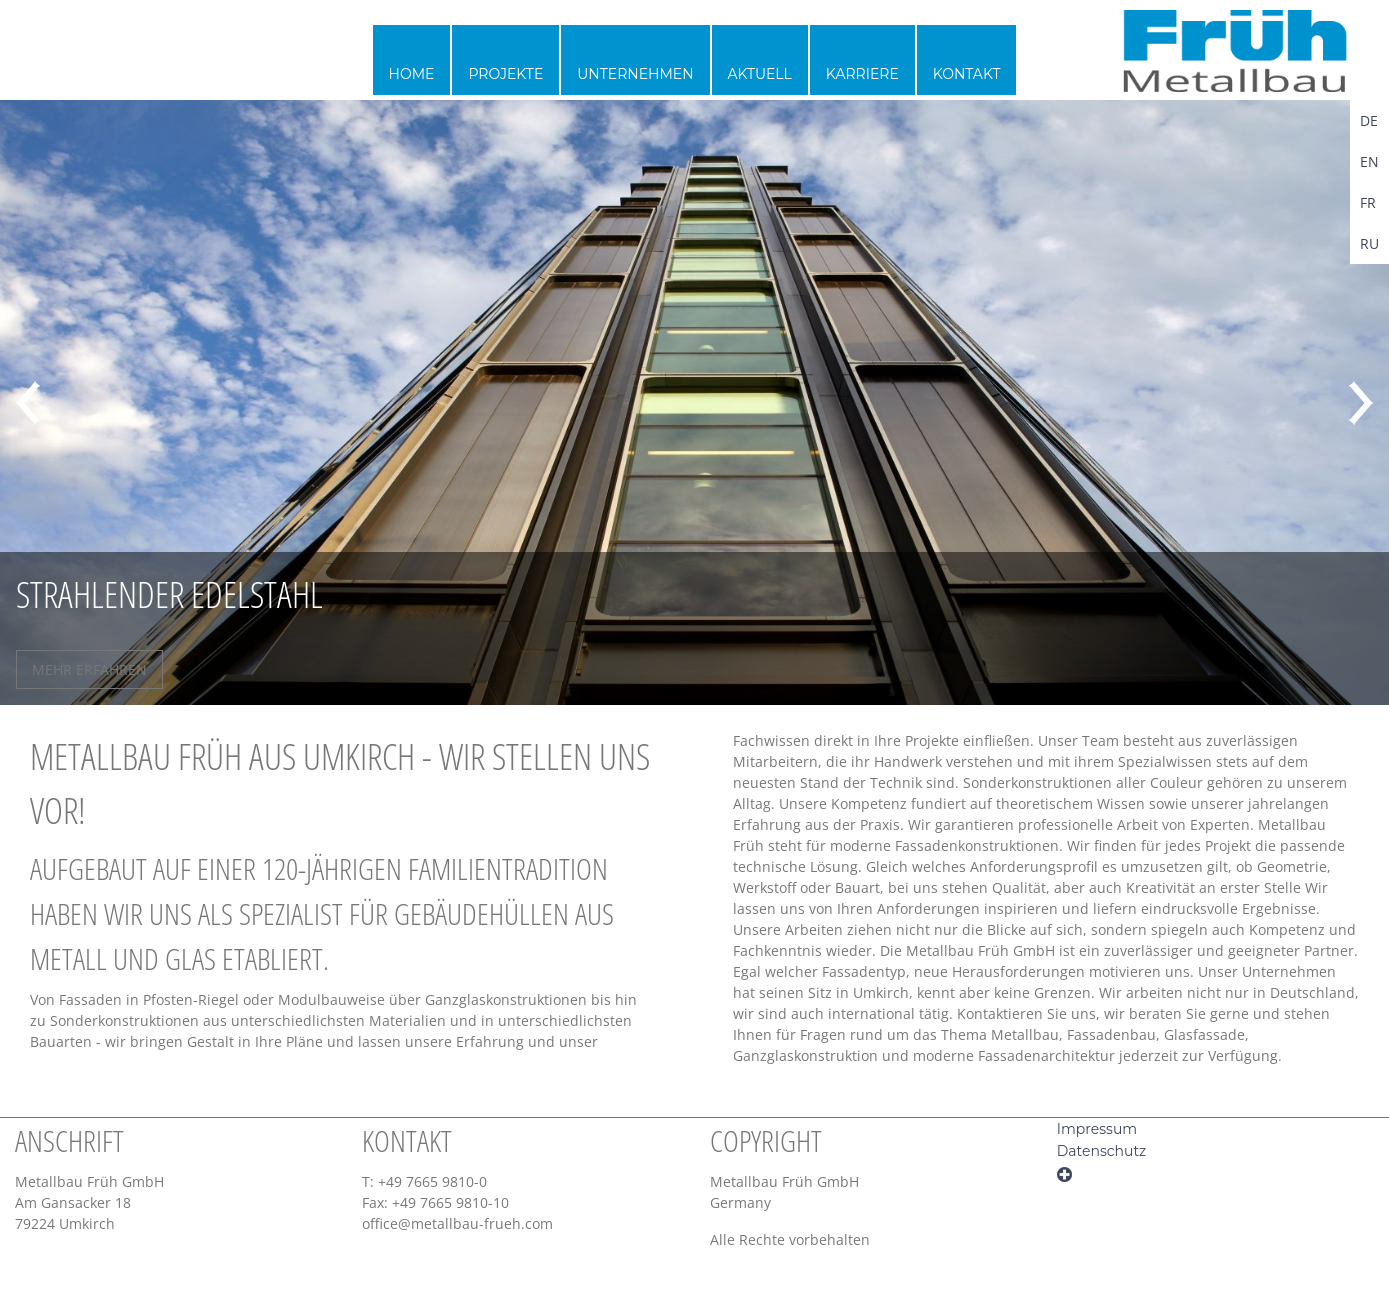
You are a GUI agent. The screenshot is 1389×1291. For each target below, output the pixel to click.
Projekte (505, 74)
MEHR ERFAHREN (89, 669)
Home (412, 74)
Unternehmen (635, 74)
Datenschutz (1101, 1151)
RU (1369, 243)
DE (1369, 120)
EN (1369, 161)
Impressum (1097, 1129)
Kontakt (967, 74)
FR (1368, 202)
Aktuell (760, 74)
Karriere (862, 74)
